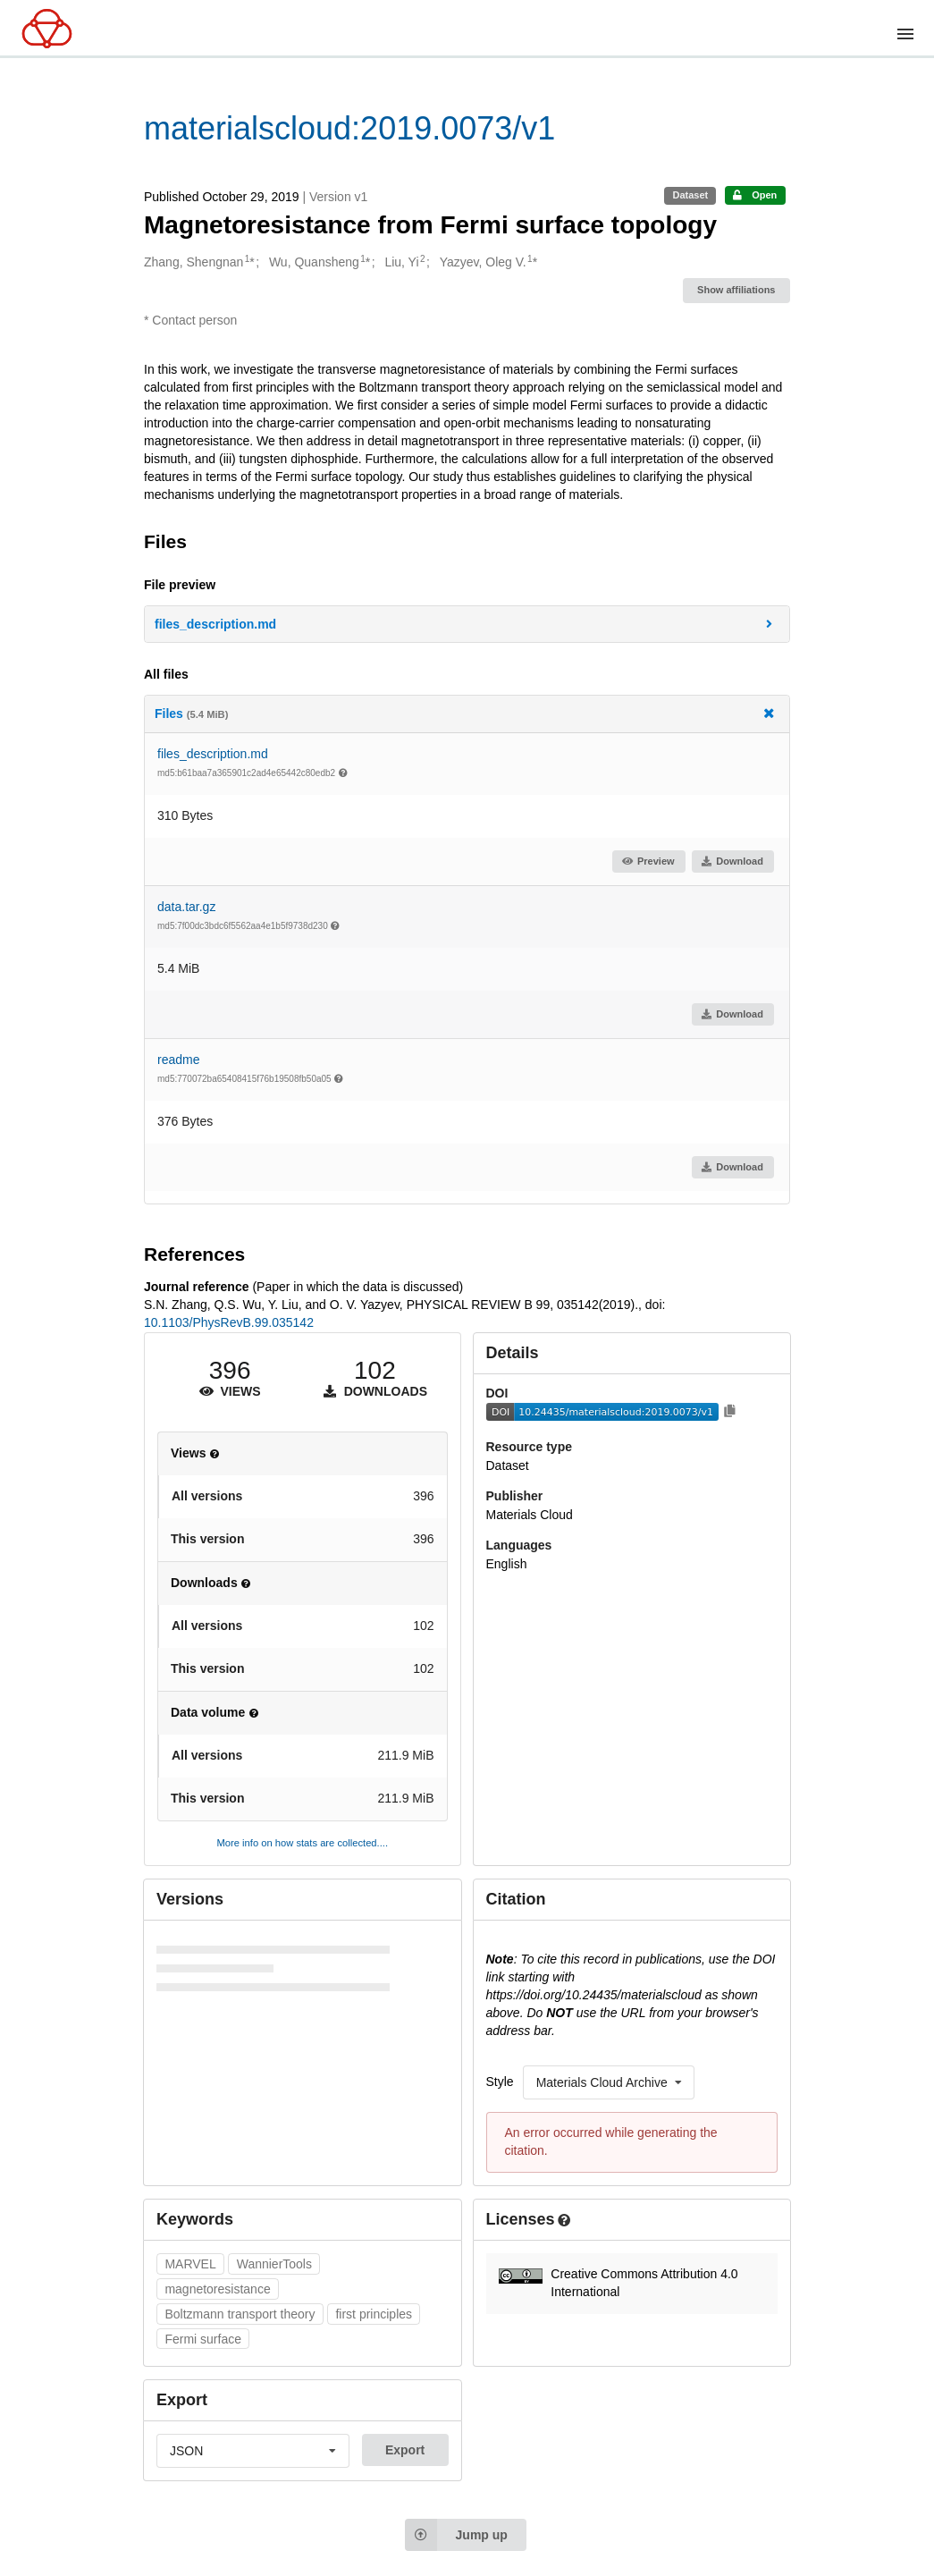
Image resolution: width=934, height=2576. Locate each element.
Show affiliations (736, 289)
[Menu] (905, 34)
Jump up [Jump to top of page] (456, 2535)
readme (178, 1059)
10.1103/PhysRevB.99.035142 (229, 1322)
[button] (467, 624)
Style (500, 2081)
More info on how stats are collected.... (302, 1842)
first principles (373, 2314)
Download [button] (732, 861)
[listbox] (608, 2082)
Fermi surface (202, 2339)
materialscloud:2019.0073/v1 (349, 128)
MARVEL (189, 2264)
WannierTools (274, 2264)
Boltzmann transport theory (239, 2314)
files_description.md (212, 754)
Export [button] (405, 2450)
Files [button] (466, 713)
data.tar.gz (186, 906)
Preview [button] (647, 861)
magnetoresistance (217, 2289)
